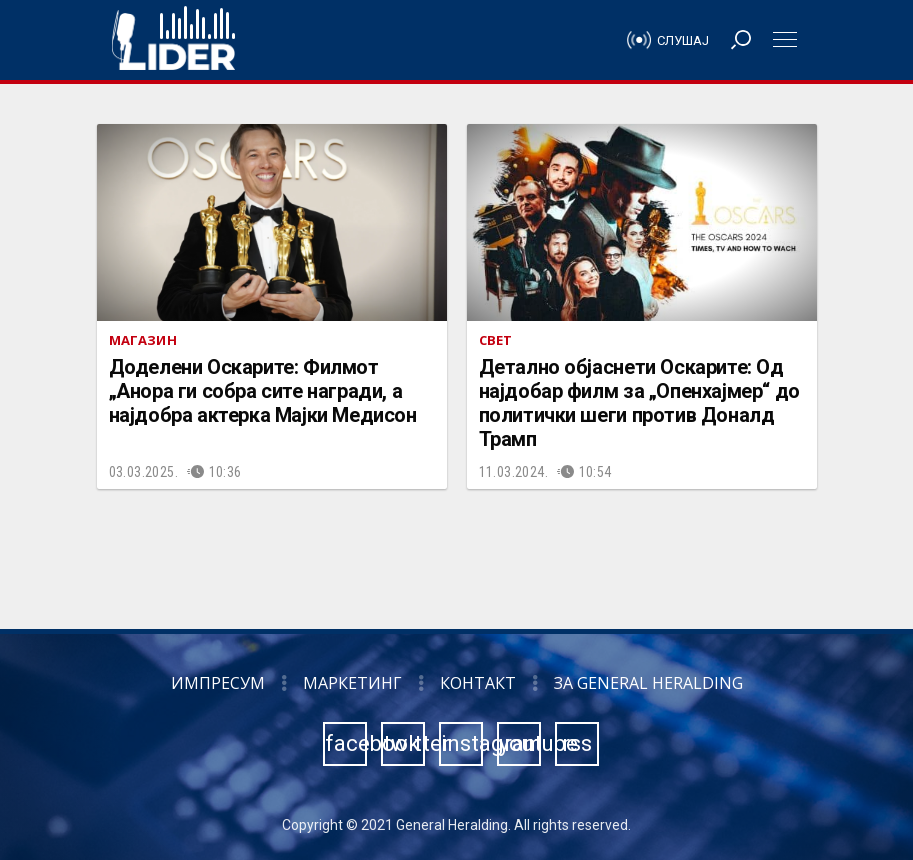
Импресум (218, 683)
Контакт (478, 683)
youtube (520, 743)
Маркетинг (352, 683)
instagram (462, 743)
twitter (404, 743)
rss (577, 743)
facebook (346, 743)
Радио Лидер (173, 40)
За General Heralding (648, 683)
